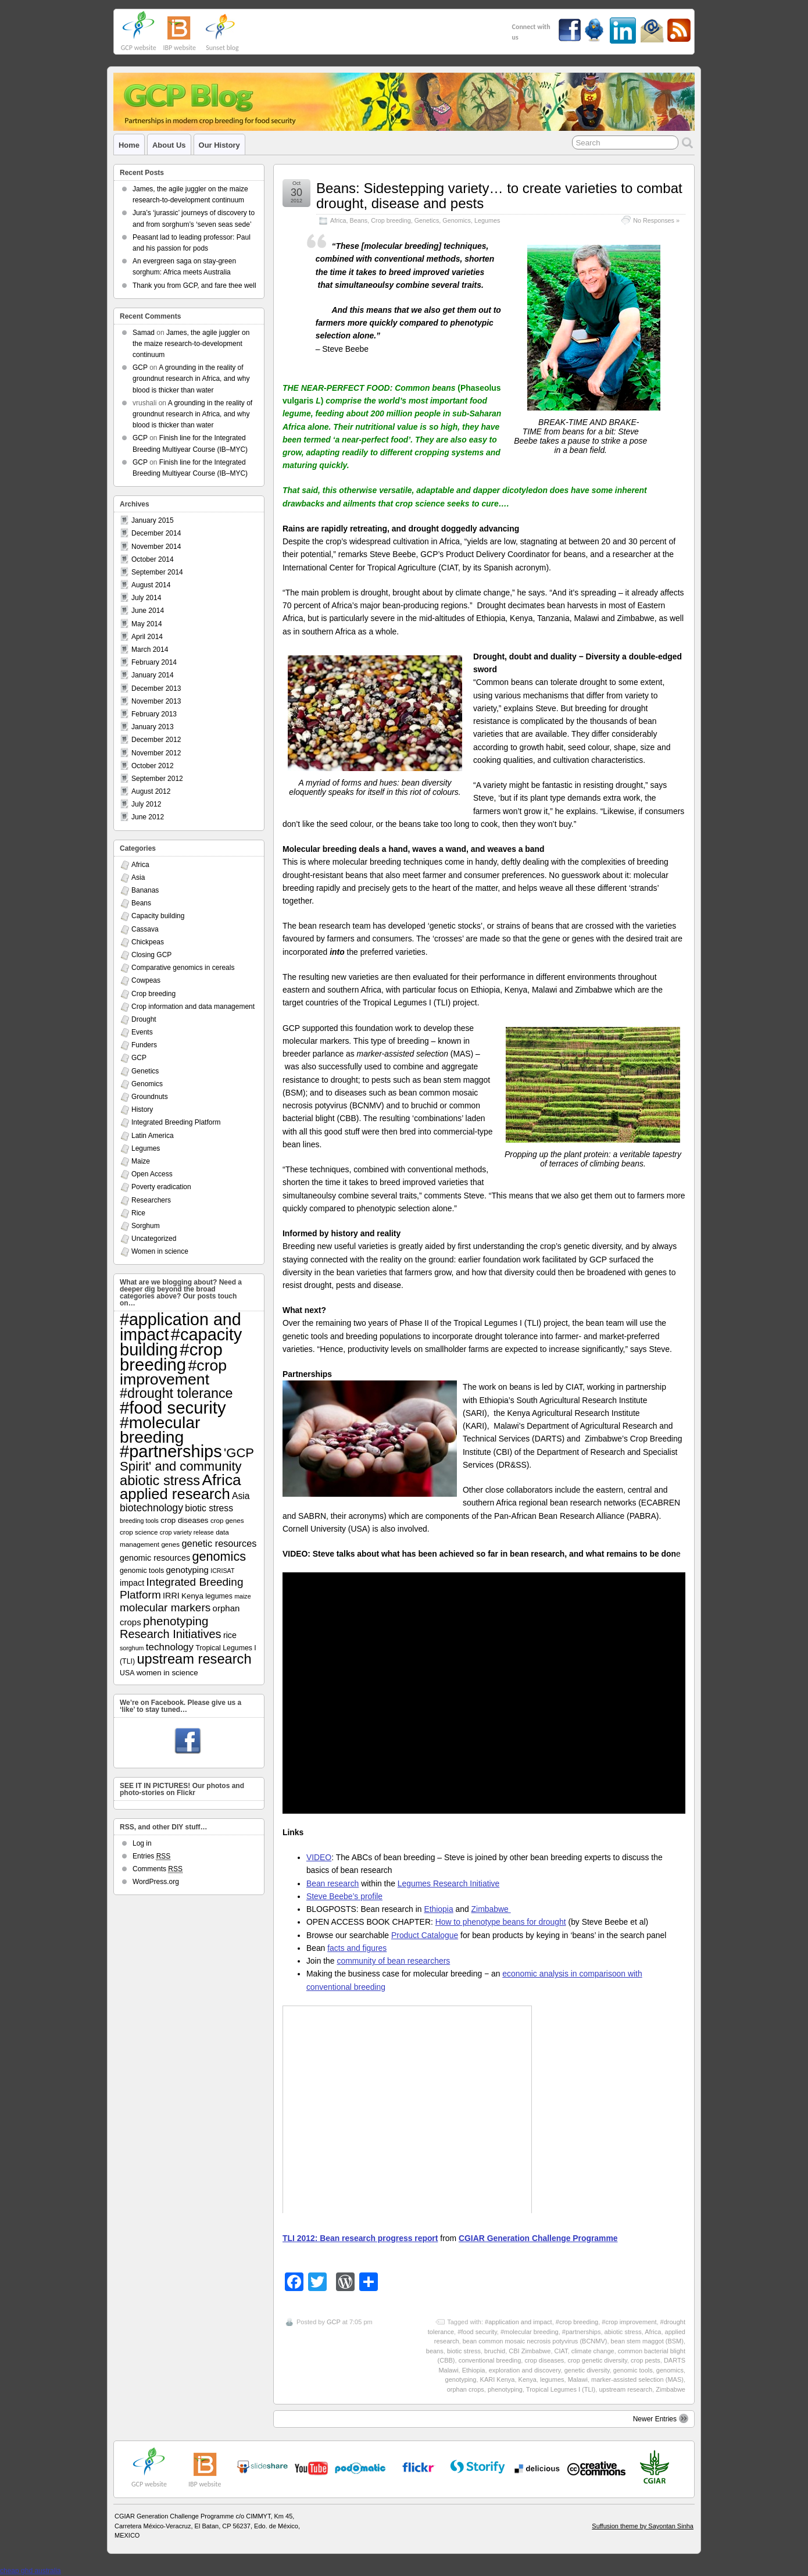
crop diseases (544, 2360)
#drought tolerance (176, 1393)
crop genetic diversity (597, 2360)
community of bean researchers (393, 1960)
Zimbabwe (491, 1909)
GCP (334, 2321)
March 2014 (149, 649)
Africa (338, 220)
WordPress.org (156, 1882)
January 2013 (152, 727)
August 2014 (150, 585)
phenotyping (505, 2389)
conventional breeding (490, 2360)
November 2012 (156, 753)
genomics (670, 2370)
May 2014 (146, 624)
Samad (144, 333)
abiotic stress (623, 2331)
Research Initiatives (170, 1634)
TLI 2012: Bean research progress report (360, 2238)
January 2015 (152, 520)
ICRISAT (222, 1570)
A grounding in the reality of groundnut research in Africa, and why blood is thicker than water (191, 378)
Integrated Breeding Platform (175, 1122)
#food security (477, 2331)
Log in (142, 1843)
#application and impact (518, 2321)
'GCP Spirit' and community (187, 1459)
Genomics (456, 220)
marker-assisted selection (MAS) (637, 2379)
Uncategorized (153, 1239)
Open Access (152, 1174)
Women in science (159, 1251)
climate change (592, 2350)
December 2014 (156, 533)
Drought (143, 1019)
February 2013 (154, 714)
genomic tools (633, 2370)
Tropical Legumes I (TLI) (560, 2389)
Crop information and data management (193, 1006)
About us (169, 145)
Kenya (528, 2379)
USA (127, 1673)
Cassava (145, 929)
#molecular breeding (529, 2331)
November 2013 (156, 701)
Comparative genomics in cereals (182, 968)
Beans (359, 220)
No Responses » (656, 220)
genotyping (461, 2379)
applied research (175, 1494)
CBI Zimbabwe (529, 2350)
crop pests (645, 2360)
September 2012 (157, 779)
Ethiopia (438, 1909)
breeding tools (139, 1520)
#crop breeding (577, 2321)
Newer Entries (660, 2418)
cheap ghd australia (30, 2571)
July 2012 (146, 804)
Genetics (426, 220)
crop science (139, 1532)
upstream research (625, 2389)
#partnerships (581, 2331)
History (142, 1109)
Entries (151, 1856)
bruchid (494, 2350)
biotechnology (151, 1508)
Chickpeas (147, 942)
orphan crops (465, 2389)
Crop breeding (390, 220)
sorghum (132, 1647)
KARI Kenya (497, 2379)
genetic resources (219, 1543)
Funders (144, 1045)
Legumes (487, 220)
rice (230, 1635)
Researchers (151, 1200)
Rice (138, 1213)
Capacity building (157, 916)
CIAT (561, 2350)
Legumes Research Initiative (448, 1883)
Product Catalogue (424, 1935)
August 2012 (150, 791)
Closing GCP (151, 955)
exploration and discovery (525, 2370)
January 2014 (152, 675)
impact (132, 1582)
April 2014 (147, 637)
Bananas (145, 890)
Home (129, 145)
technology (170, 1647)
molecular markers (165, 1607)
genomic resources (155, 1557)
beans (435, 2350)
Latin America (152, 1136)
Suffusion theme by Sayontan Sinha (642, 2526)
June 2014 (147, 610)
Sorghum (145, 1226)
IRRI (171, 1595)
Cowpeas (145, 980)
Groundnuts (149, 1097)
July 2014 (146, 598)
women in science (167, 1672)
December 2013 (156, 688)
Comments (158, 1869)
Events (142, 1032)
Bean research (332, 1883)
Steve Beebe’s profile (344, 1896)
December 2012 (156, 740)
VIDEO (318, 1857)
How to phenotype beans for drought (500, 1921)
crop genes (227, 1520)
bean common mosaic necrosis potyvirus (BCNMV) (535, 2341)
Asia (138, 877)
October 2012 (152, 766)
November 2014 (156, 547)
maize (242, 1596)
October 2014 (152, 559)
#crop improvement (629, 2321)
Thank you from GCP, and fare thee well (194, 285)
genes (170, 1544)
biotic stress (464, 2350)
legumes (552, 2379)
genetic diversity (587, 2370)
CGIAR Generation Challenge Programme (538, 2238)
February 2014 (154, 662)
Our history (219, 145)
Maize (140, 1161)
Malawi (578, 2379)
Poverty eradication (161, 1187)
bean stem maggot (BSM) (647, 2341)
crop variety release (187, 1532)
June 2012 (147, 817)
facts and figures (357, 1948)
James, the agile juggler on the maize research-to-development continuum (191, 344)
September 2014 (157, 572)
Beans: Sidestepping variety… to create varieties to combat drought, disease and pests (499, 195)
